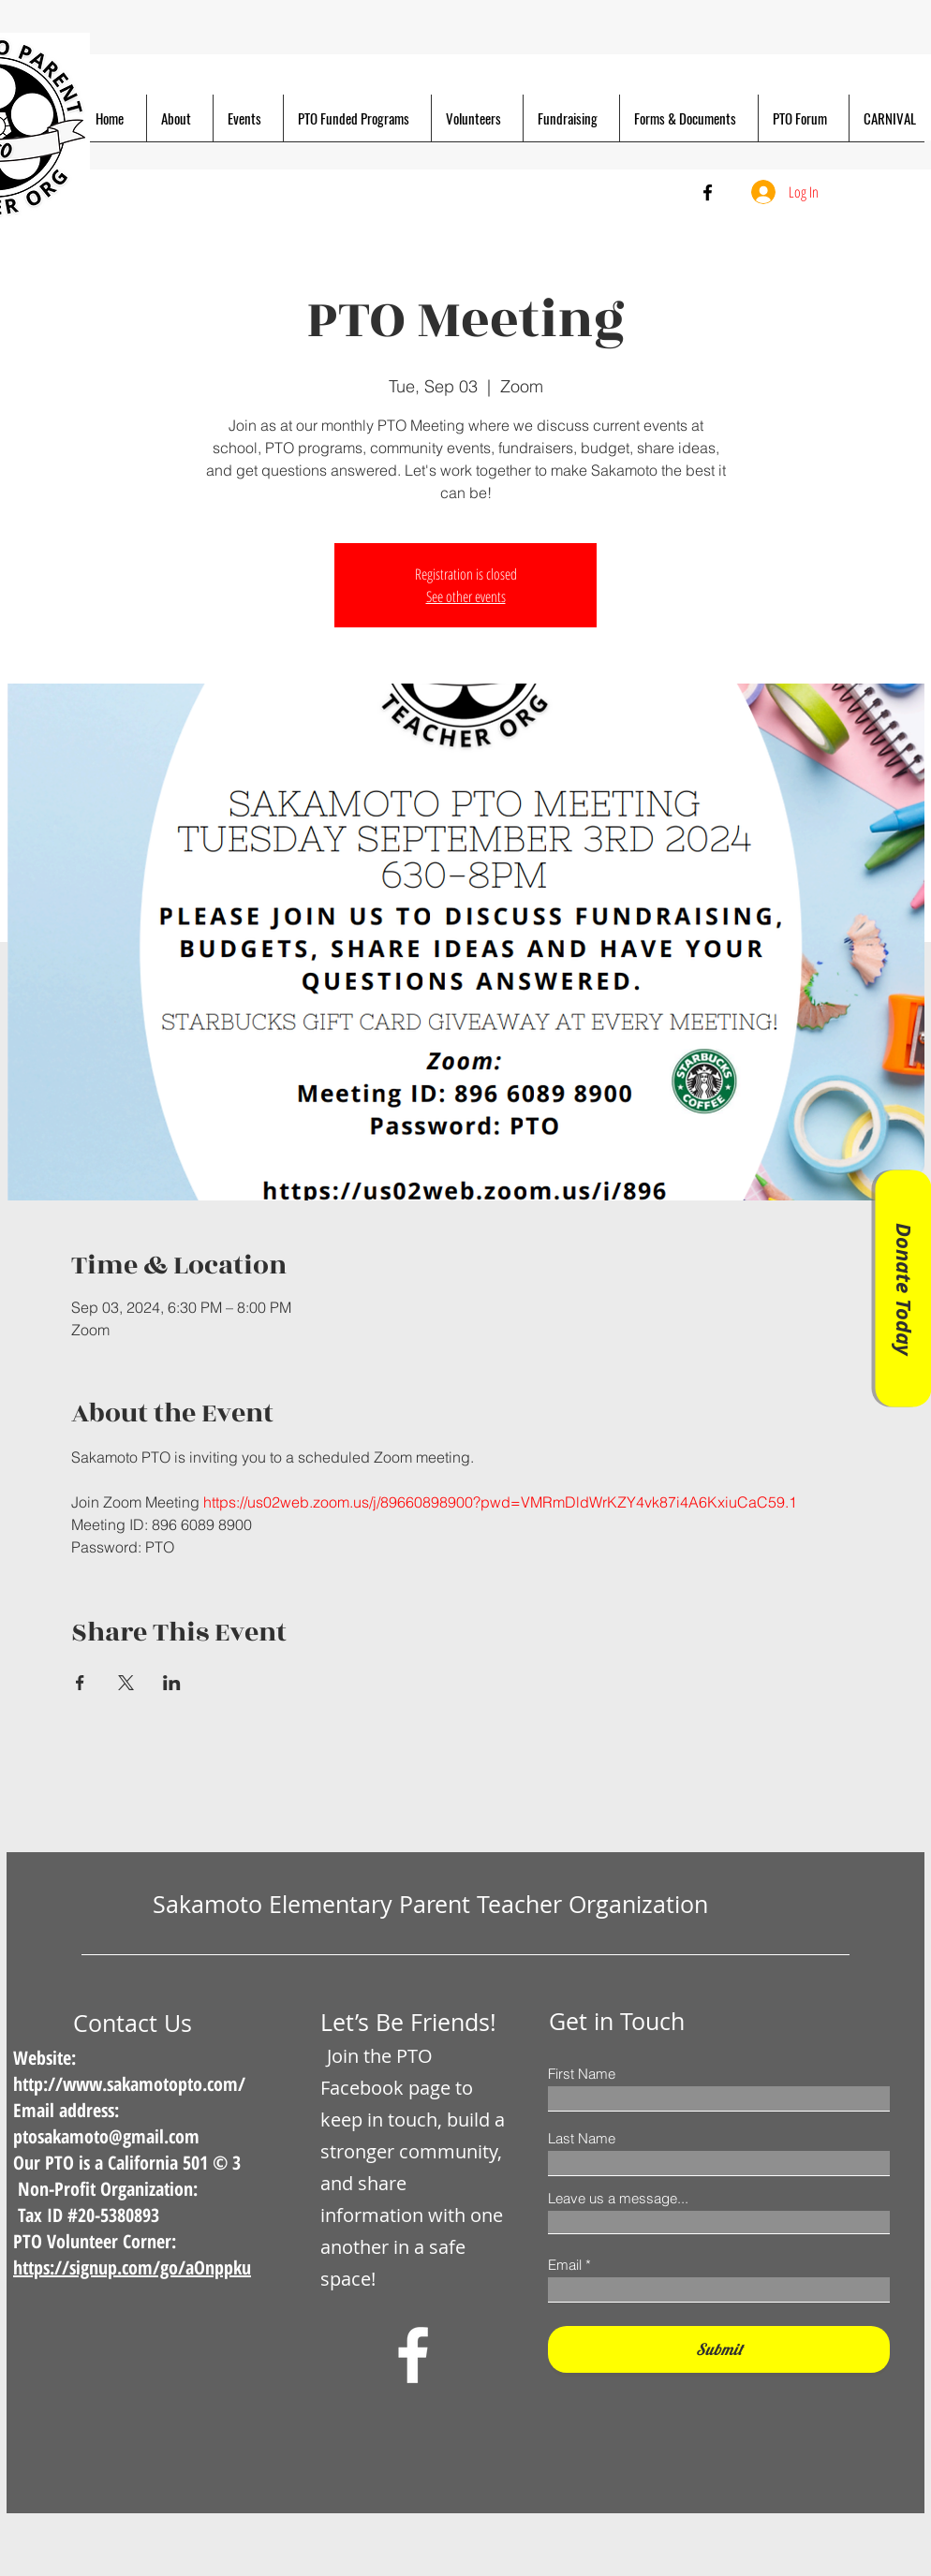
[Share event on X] (126, 1682)
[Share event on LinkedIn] (172, 1682)
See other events (466, 596)
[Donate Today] (903, 1288)
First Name (581, 2074)
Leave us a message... (618, 2198)
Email (565, 2265)
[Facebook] (707, 192)
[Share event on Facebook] (80, 1682)
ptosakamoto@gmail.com (106, 2136)
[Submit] (719, 2349)
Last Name (581, 2138)
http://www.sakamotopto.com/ (129, 2084)
